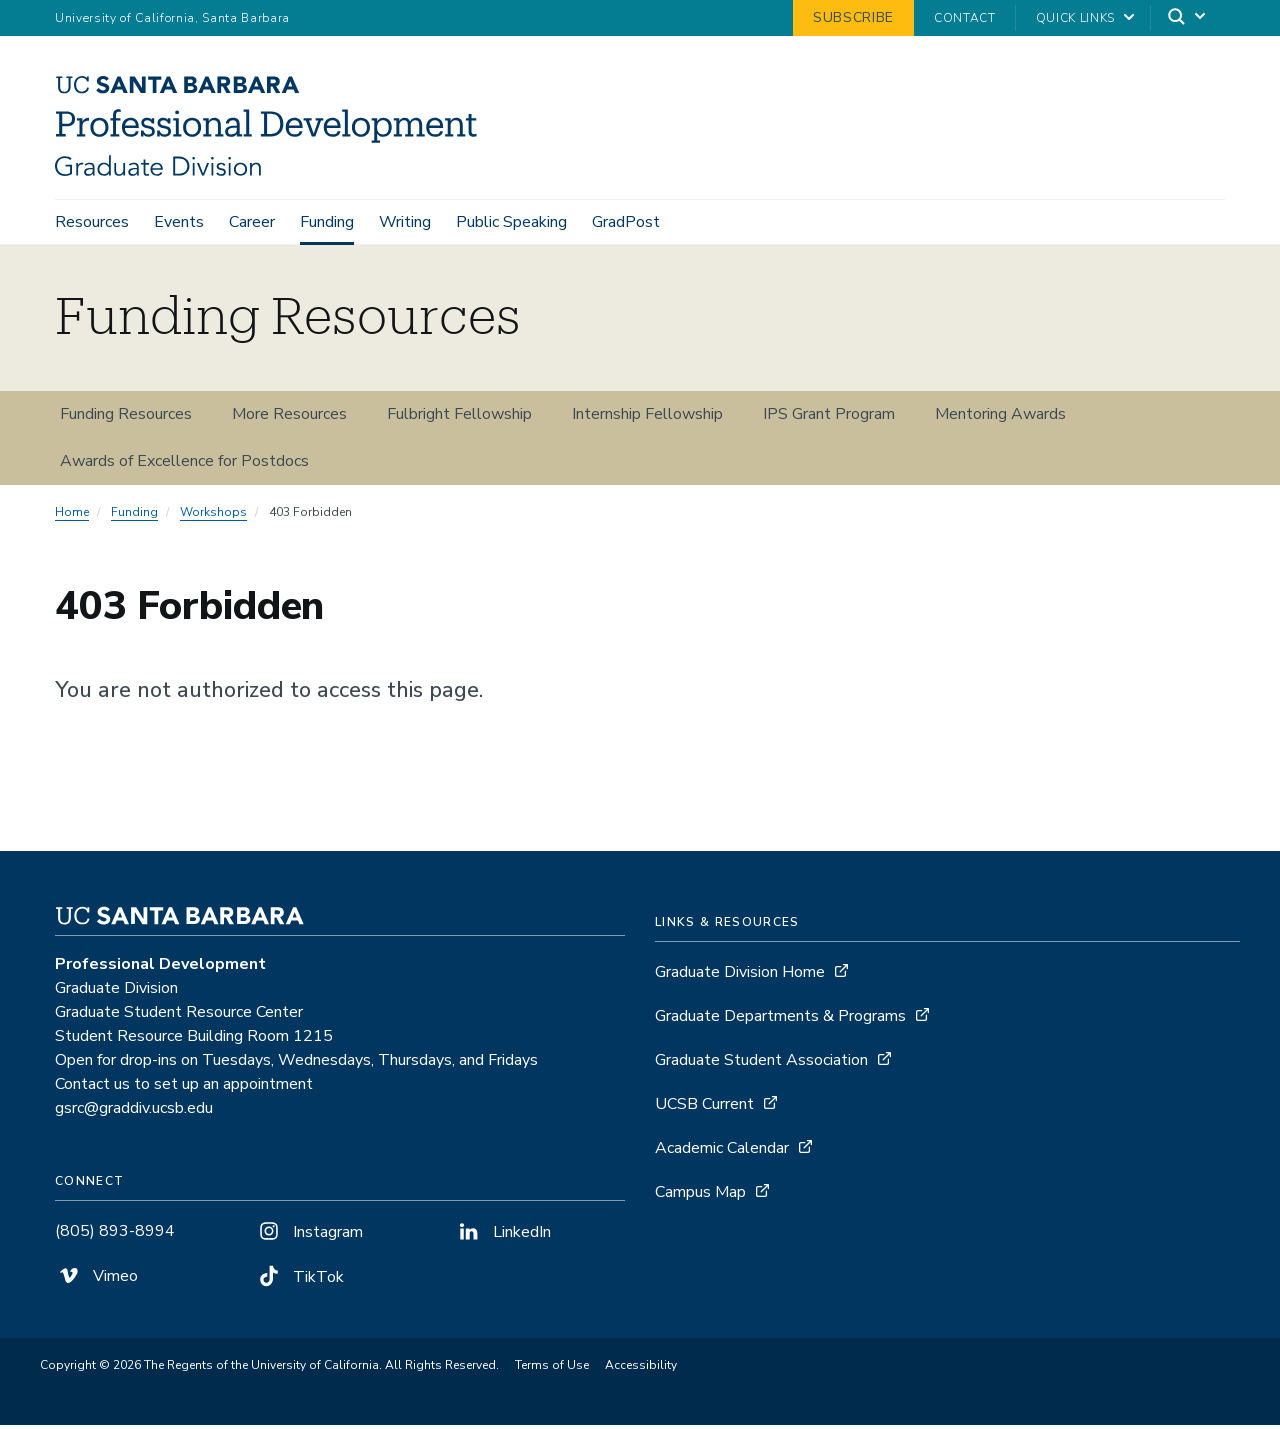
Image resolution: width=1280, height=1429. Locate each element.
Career (252, 222)
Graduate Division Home (740, 976)
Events (179, 222)
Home (72, 516)
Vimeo (96, 1280)
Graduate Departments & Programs (780, 1020)
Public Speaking (511, 222)
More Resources (289, 418)
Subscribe (853, 17)
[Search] (1188, 18)
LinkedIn (503, 1236)
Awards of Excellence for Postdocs (184, 465)
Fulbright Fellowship (459, 418)
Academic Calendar (722, 1152)
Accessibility (641, 1369)
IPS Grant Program (829, 418)
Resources (92, 222)
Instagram (309, 1236)
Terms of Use (552, 1369)
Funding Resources (126, 418)
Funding (327, 222)
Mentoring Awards (1000, 418)
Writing (405, 222)
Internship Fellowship (647, 418)
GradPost (626, 222)
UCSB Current (704, 1108)
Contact (965, 18)
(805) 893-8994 (115, 1235)
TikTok (299, 1281)
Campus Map (700, 1196)
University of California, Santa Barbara (172, 18)
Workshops (213, 516)
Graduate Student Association (761, 1064)
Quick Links (1075, 18)
